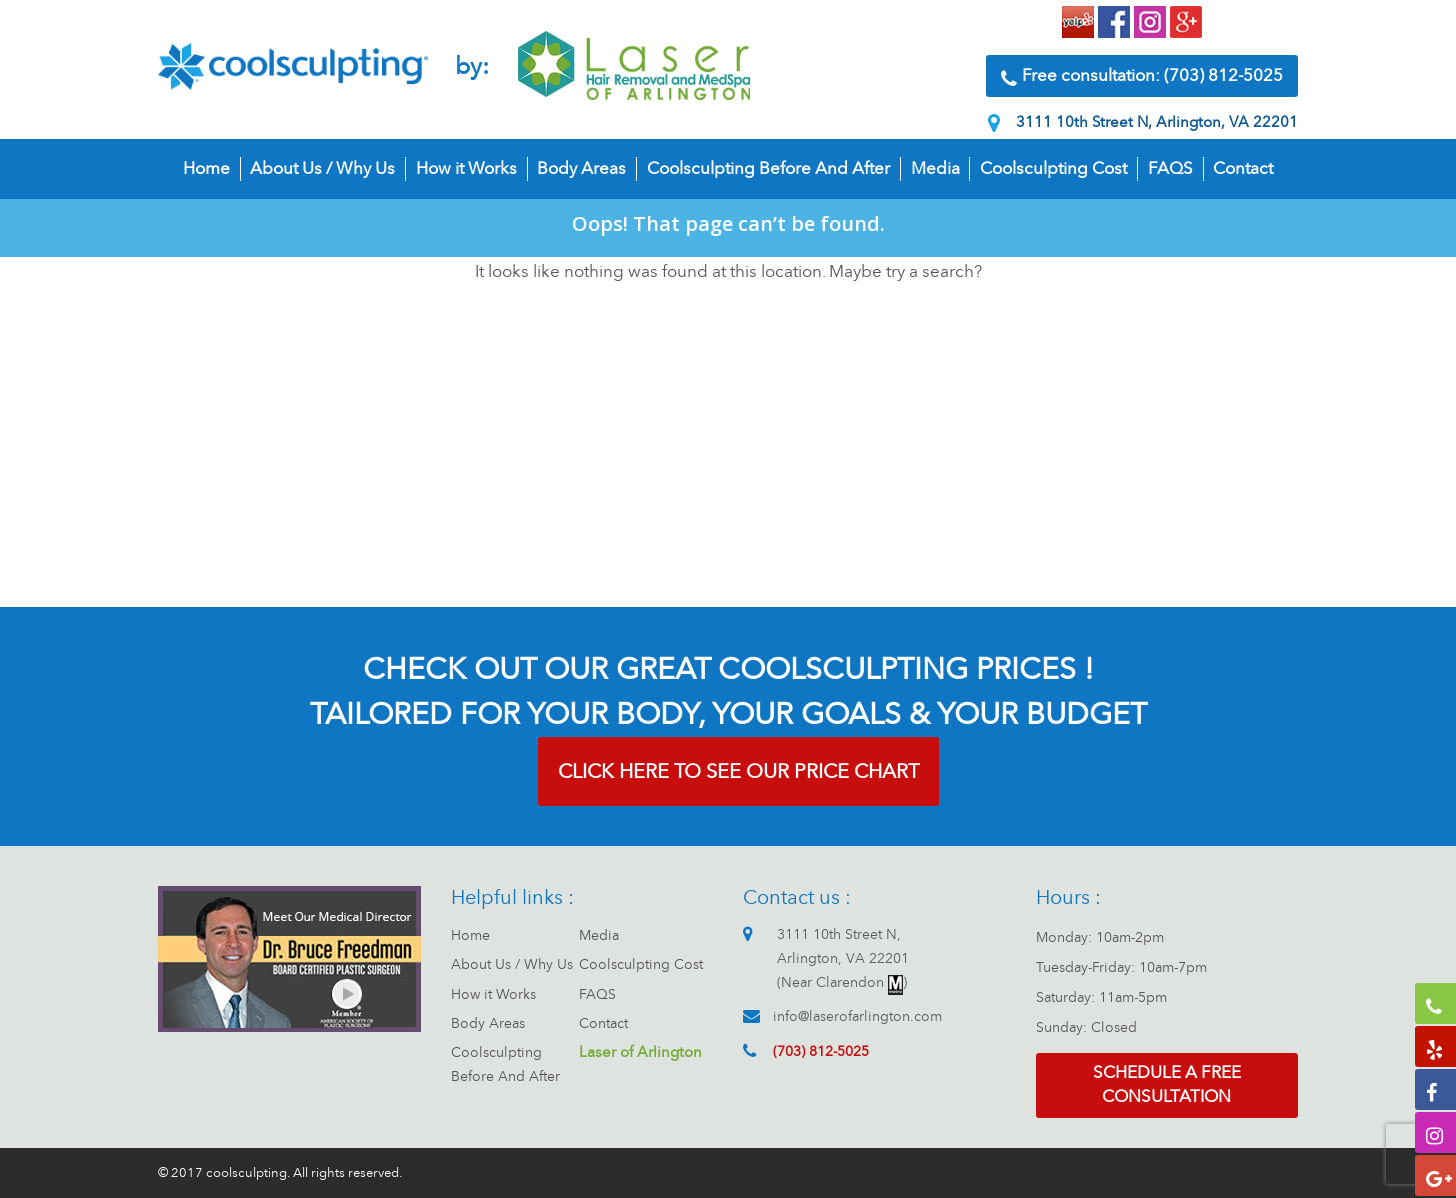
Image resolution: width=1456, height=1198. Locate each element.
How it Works (466, 168)
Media (935, 168)
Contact (1243, 168)
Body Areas (581, 168)
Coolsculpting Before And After (768, 168)
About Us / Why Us (322, 168)
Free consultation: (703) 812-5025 (1142, 77)
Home (206, 168)
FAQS (1170, 168)
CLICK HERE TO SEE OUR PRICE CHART (738, 771)
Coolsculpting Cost (1053, 168)
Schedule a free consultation (1167, 1084)
